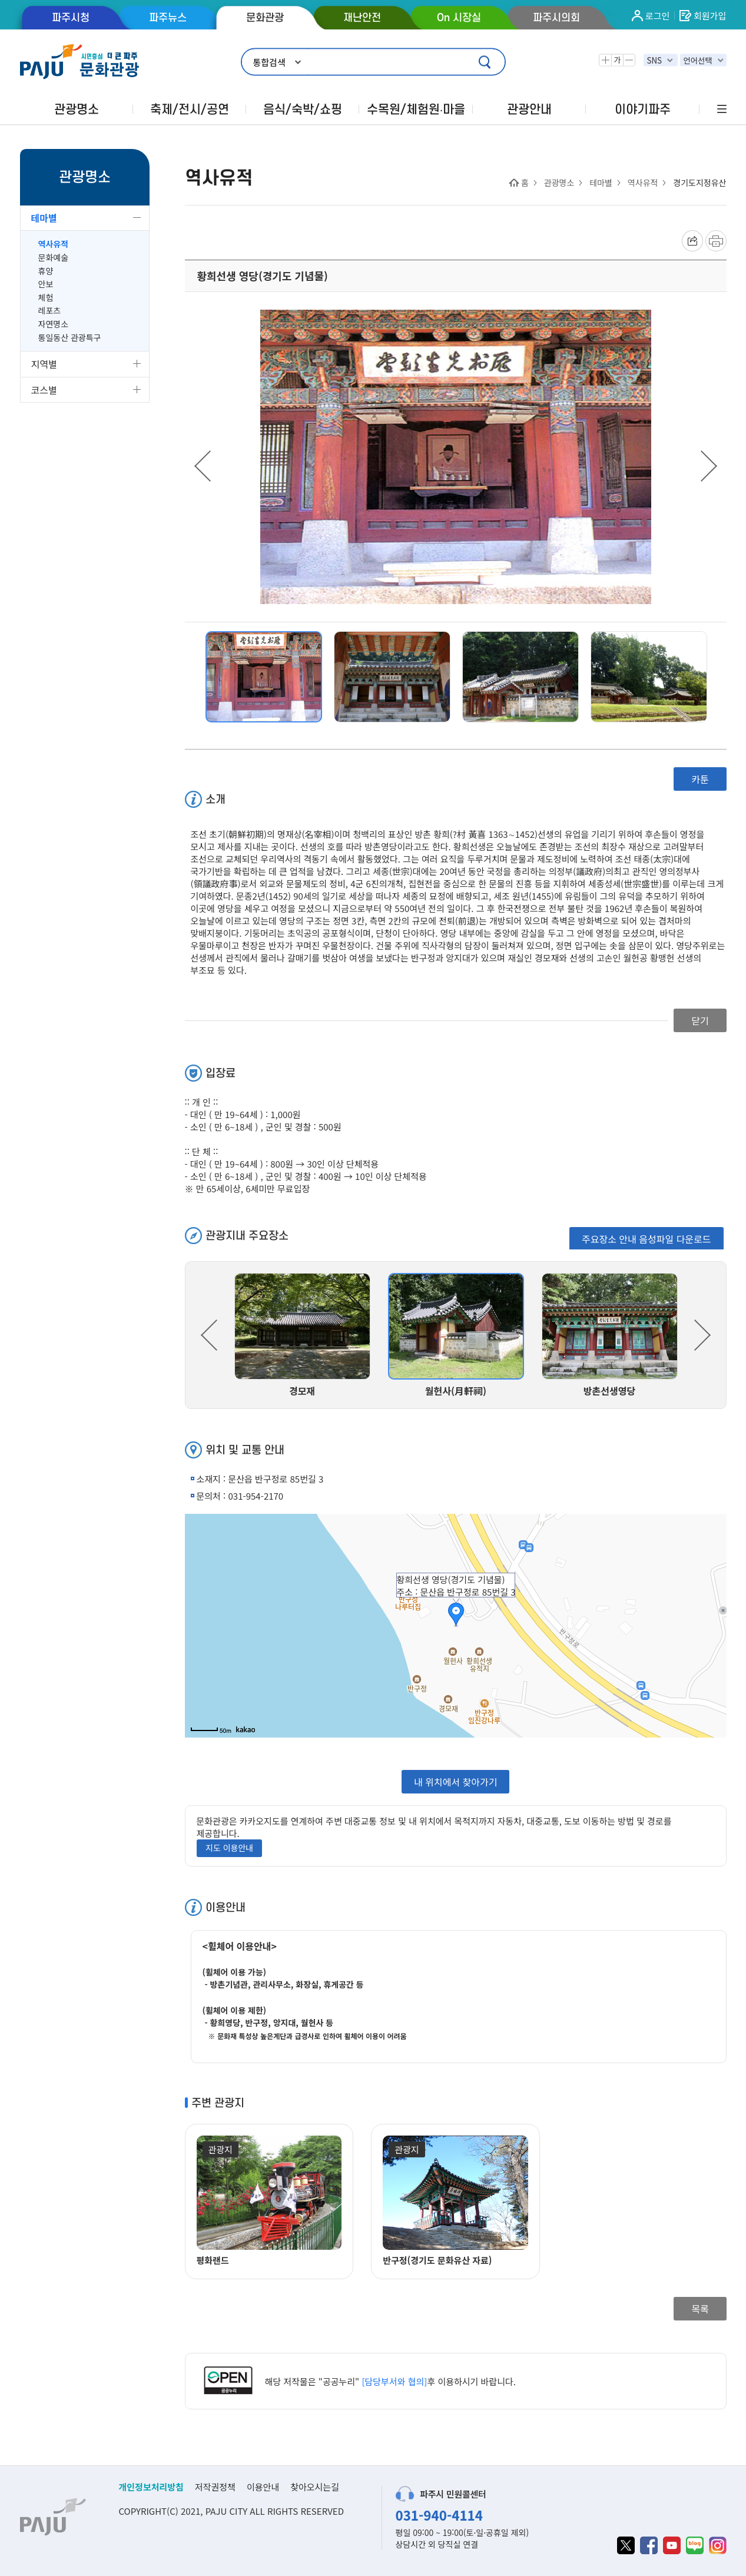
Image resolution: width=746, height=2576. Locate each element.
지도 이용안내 (229, 1848)
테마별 (44, 218)
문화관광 (265, 17)
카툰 (699, 779)
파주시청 (70, 17)
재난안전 (362, 17)
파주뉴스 (168, 17)
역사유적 (53, 244)
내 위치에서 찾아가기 (455, 1782)
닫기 (699, 1020)
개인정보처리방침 (151, 2487)
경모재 (302, 1391)
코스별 (44, 390)
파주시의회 (556, 17)
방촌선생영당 (609, 1391)
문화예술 (53, 257)
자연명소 (53, 324)
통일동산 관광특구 (69, 337)
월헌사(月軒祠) (455, 1391)
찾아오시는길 (314, 2487)
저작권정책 (215, 2487)
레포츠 (49, 310)
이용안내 (263, 2487)
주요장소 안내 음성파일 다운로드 (646, 1239)
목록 (699, 2309)
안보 (46, 284)
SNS (654, 60)
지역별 (44, 364)
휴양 (46, 271)
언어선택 (697, 60)
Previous (202, 465)
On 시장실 (459, 17)
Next (709, 465)
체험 (46, 297)
